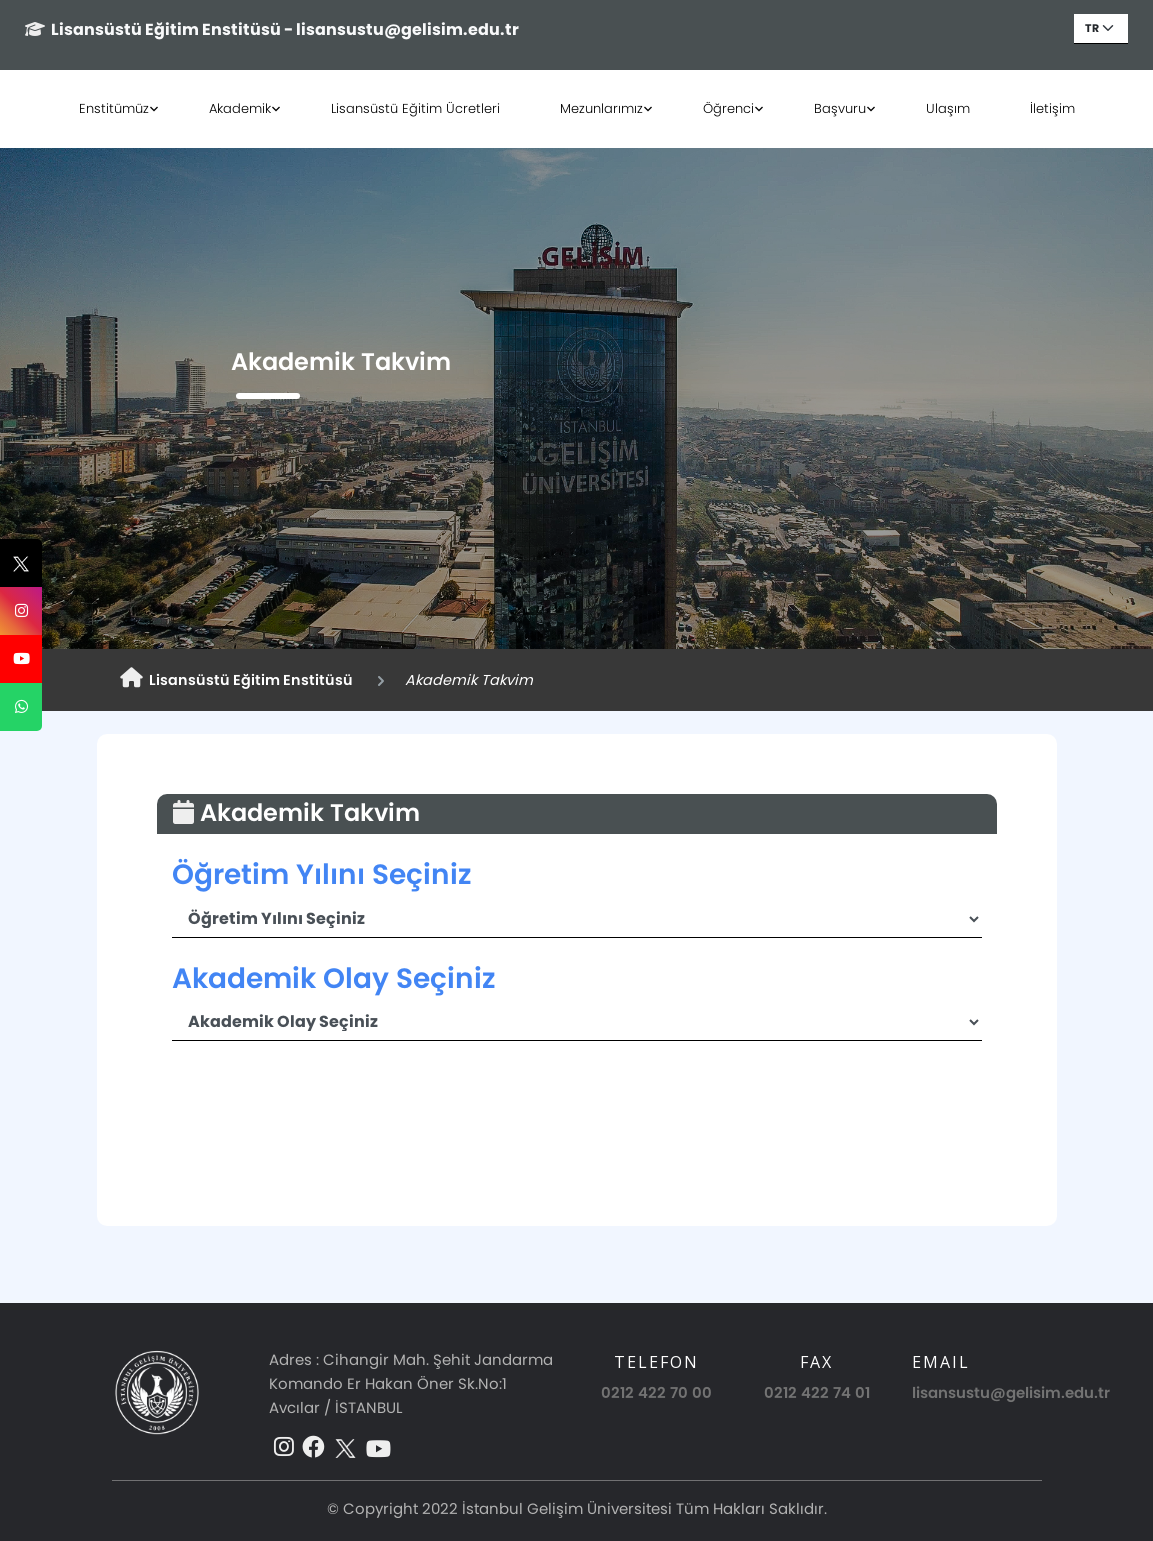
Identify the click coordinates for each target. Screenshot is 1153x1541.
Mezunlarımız (601, 108)
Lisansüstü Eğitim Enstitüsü (236, 679)
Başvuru (840, 108)
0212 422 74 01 (817, 1392)
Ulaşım (948, 108)
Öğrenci (728, 108)
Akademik (240, 108)
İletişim (1052, 108)
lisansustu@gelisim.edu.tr (1011, 1392)
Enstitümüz (114, 108)
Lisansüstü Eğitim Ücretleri (415, 108)
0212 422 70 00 (656, 1392)
